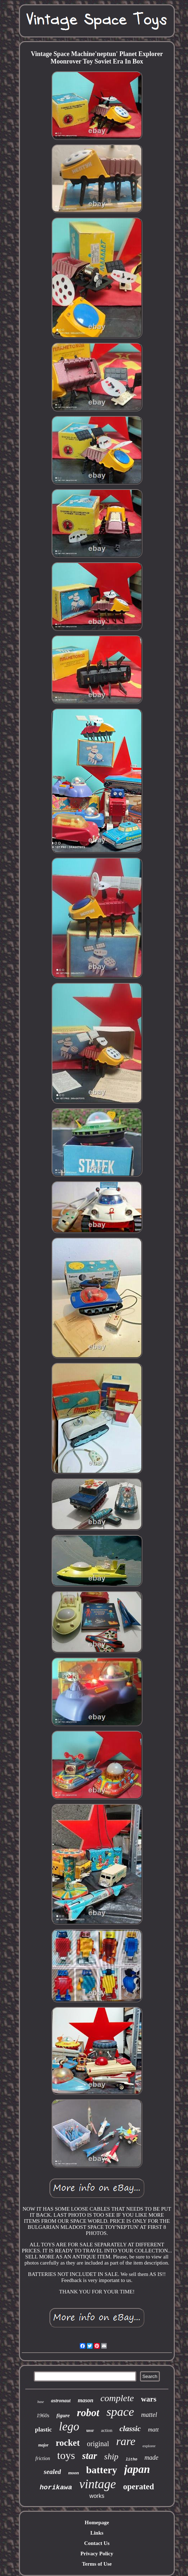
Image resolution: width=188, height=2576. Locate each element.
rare (125, 2441)
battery (101, 2469)
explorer (149, 2446)
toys (66, 2455)
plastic (43, 2429)
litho (131, 2459)
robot (88, 2412)
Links (97, 2533)
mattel (149, 2414)
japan (137, 2469)
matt (153, 2429)
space (120, 2411)
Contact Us (96, 2543)
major (43, 2445)
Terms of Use (97, 2564)
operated (138, 2486)
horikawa (56, 2487)
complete (117, 2398)
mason (85, 2400)
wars (148, 2399)
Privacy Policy (96, 2553)
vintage (97, 2484)
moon (73, 2472)
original (98, 2444)
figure (63, 2415)
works (96, 2496)
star (89, 2455)
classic (130, 2428)
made (151, 2457)
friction (42, 2458)
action (107, 2430)
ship (111, 2456)
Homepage (97, 2522)
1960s (43, 2415)
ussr (90, 2430)
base (40, 2402)
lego (69, 2426)
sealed (52, 2471)
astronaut (60, 2400)
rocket (68, 2443)
